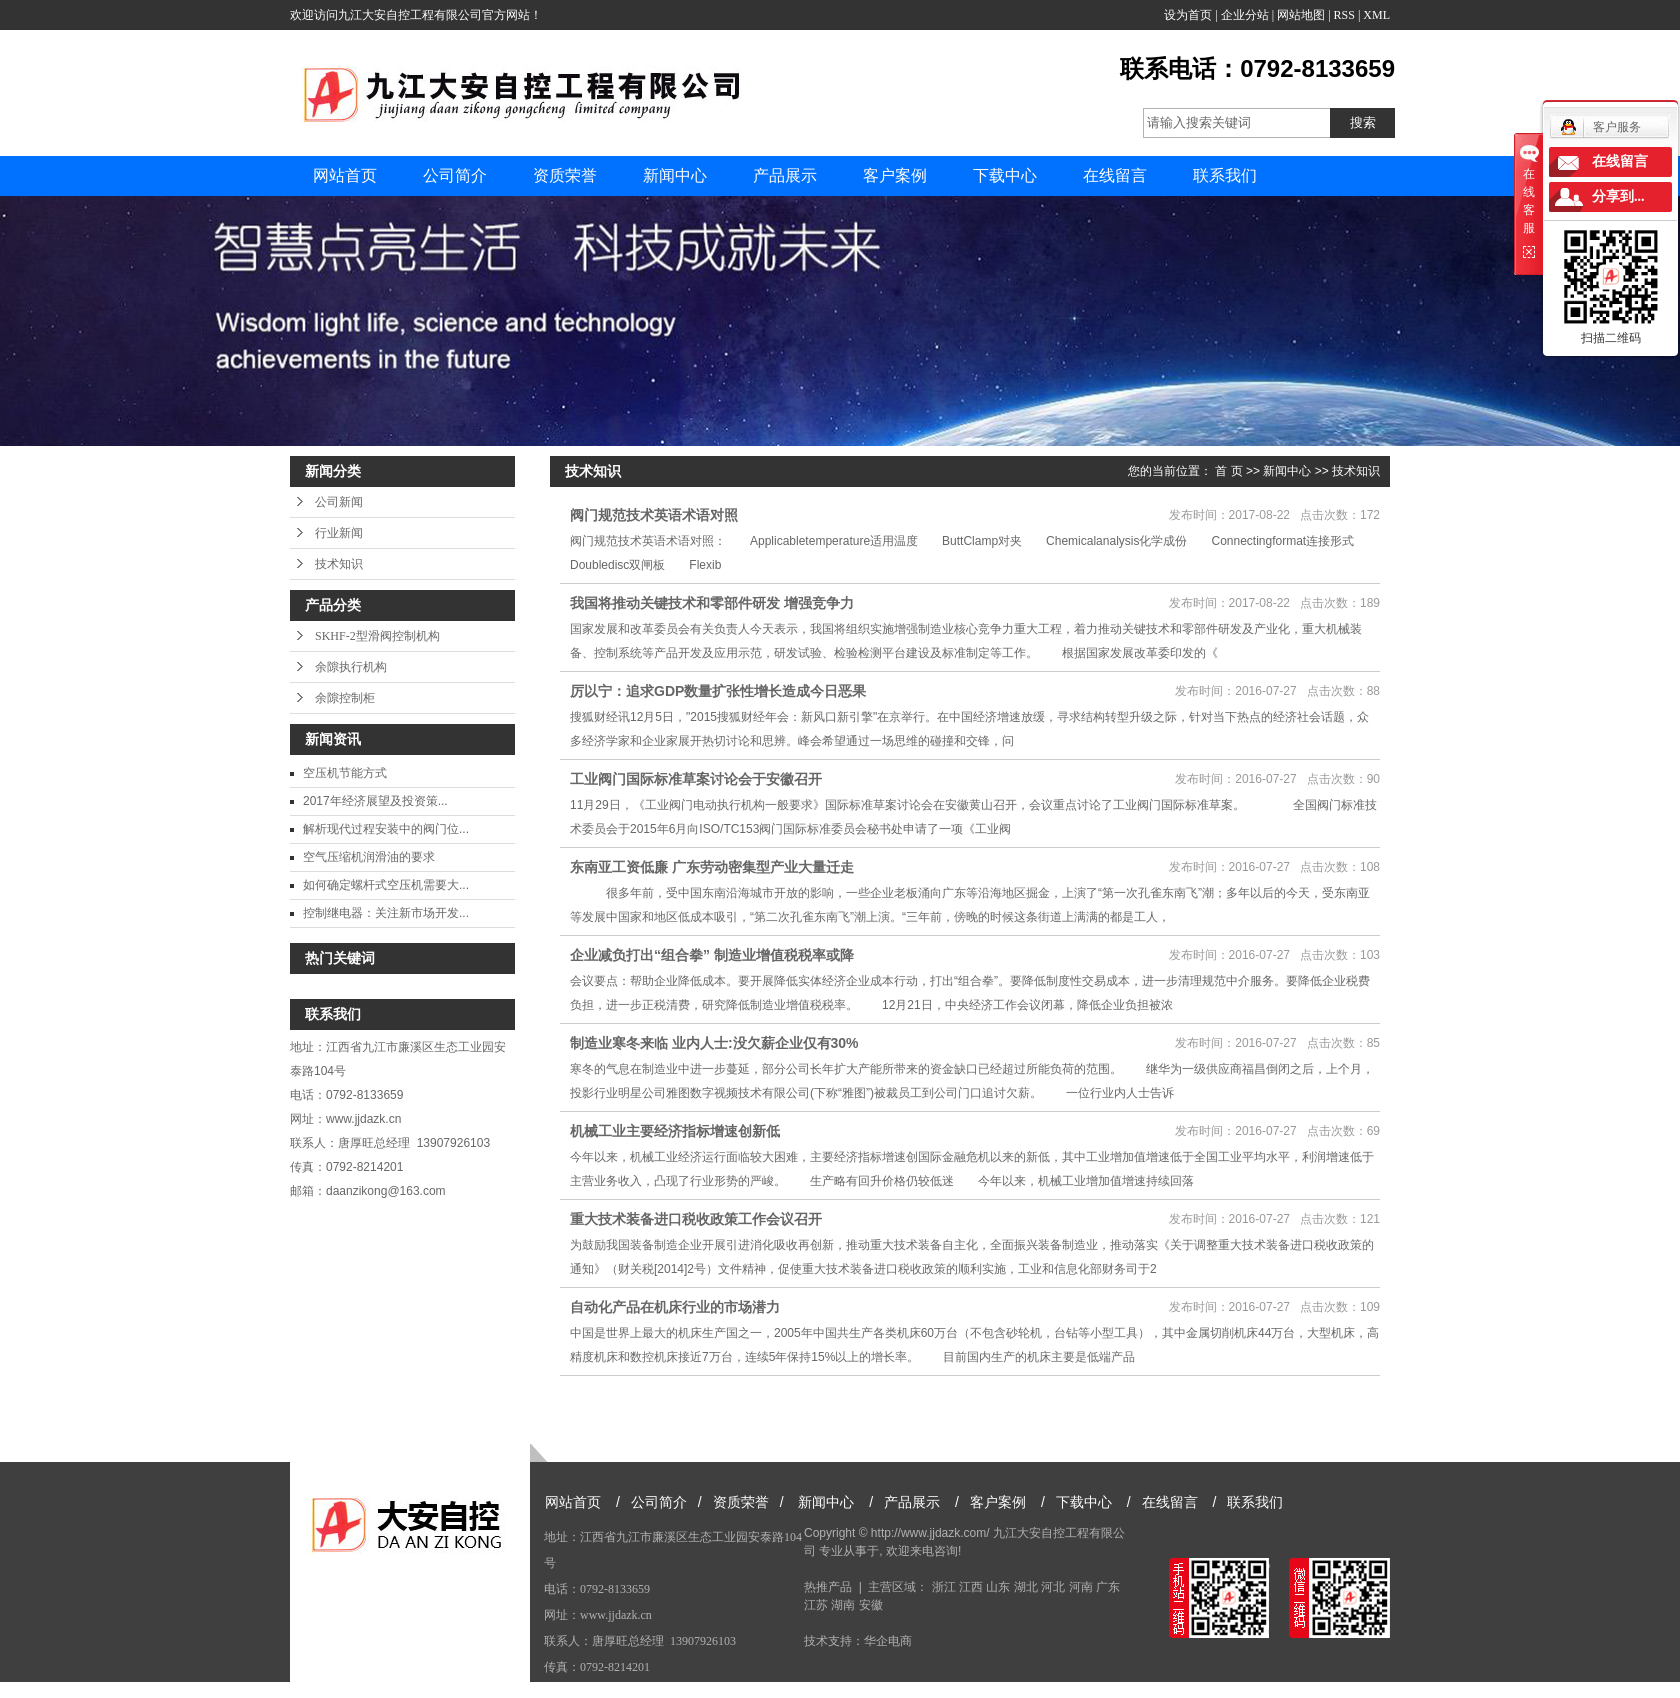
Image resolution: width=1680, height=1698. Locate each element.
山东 (998, 1587)
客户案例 (895, 175)
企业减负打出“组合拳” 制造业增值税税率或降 (712, 955)
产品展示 (785, 175)
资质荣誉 (565, 175)
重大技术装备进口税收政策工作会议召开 (696, 1219)
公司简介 (455, 175)
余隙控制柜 (345, 698)
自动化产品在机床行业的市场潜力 (675, 1307)
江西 (971, 1587)
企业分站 (1245, 15)
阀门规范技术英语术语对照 (654, 515)
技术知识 (339, 564)
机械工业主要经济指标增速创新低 (675, 1131)
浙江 (944, 1587)
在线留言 (1115, 175)
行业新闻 (339, 533)
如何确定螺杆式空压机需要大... (386, 885)
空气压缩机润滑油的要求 (369, 857)
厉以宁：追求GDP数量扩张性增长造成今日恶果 (718, 691)
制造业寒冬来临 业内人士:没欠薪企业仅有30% (714, 1043)
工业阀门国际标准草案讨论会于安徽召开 (696, 779)
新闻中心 (675, 175)
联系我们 (1225, 175)
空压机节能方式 (345, 773)
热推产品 (828, 1587)
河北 (1053, 1587)
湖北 (1026, 1587)
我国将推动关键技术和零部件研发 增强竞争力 (712, 603)
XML (1376, 15)
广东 (1108, 1587)
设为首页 (1188, 15)
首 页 (1228, 471)
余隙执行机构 (351, 667)
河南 (1081, 1587)
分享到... (1618, 196)
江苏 (816, 1605)
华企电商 (888, 1641)
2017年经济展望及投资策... (375, 801)
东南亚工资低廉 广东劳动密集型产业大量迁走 (712, 867)
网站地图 (1301, 15)
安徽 (871, 1605)
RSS (1344, 15)
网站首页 (345, 175)
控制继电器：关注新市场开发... (386, 913)
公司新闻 (339, 502)
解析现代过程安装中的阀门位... (386, 829)
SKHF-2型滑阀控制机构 (377, 636)
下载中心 (1005, 175)
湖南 (843, 1605)
